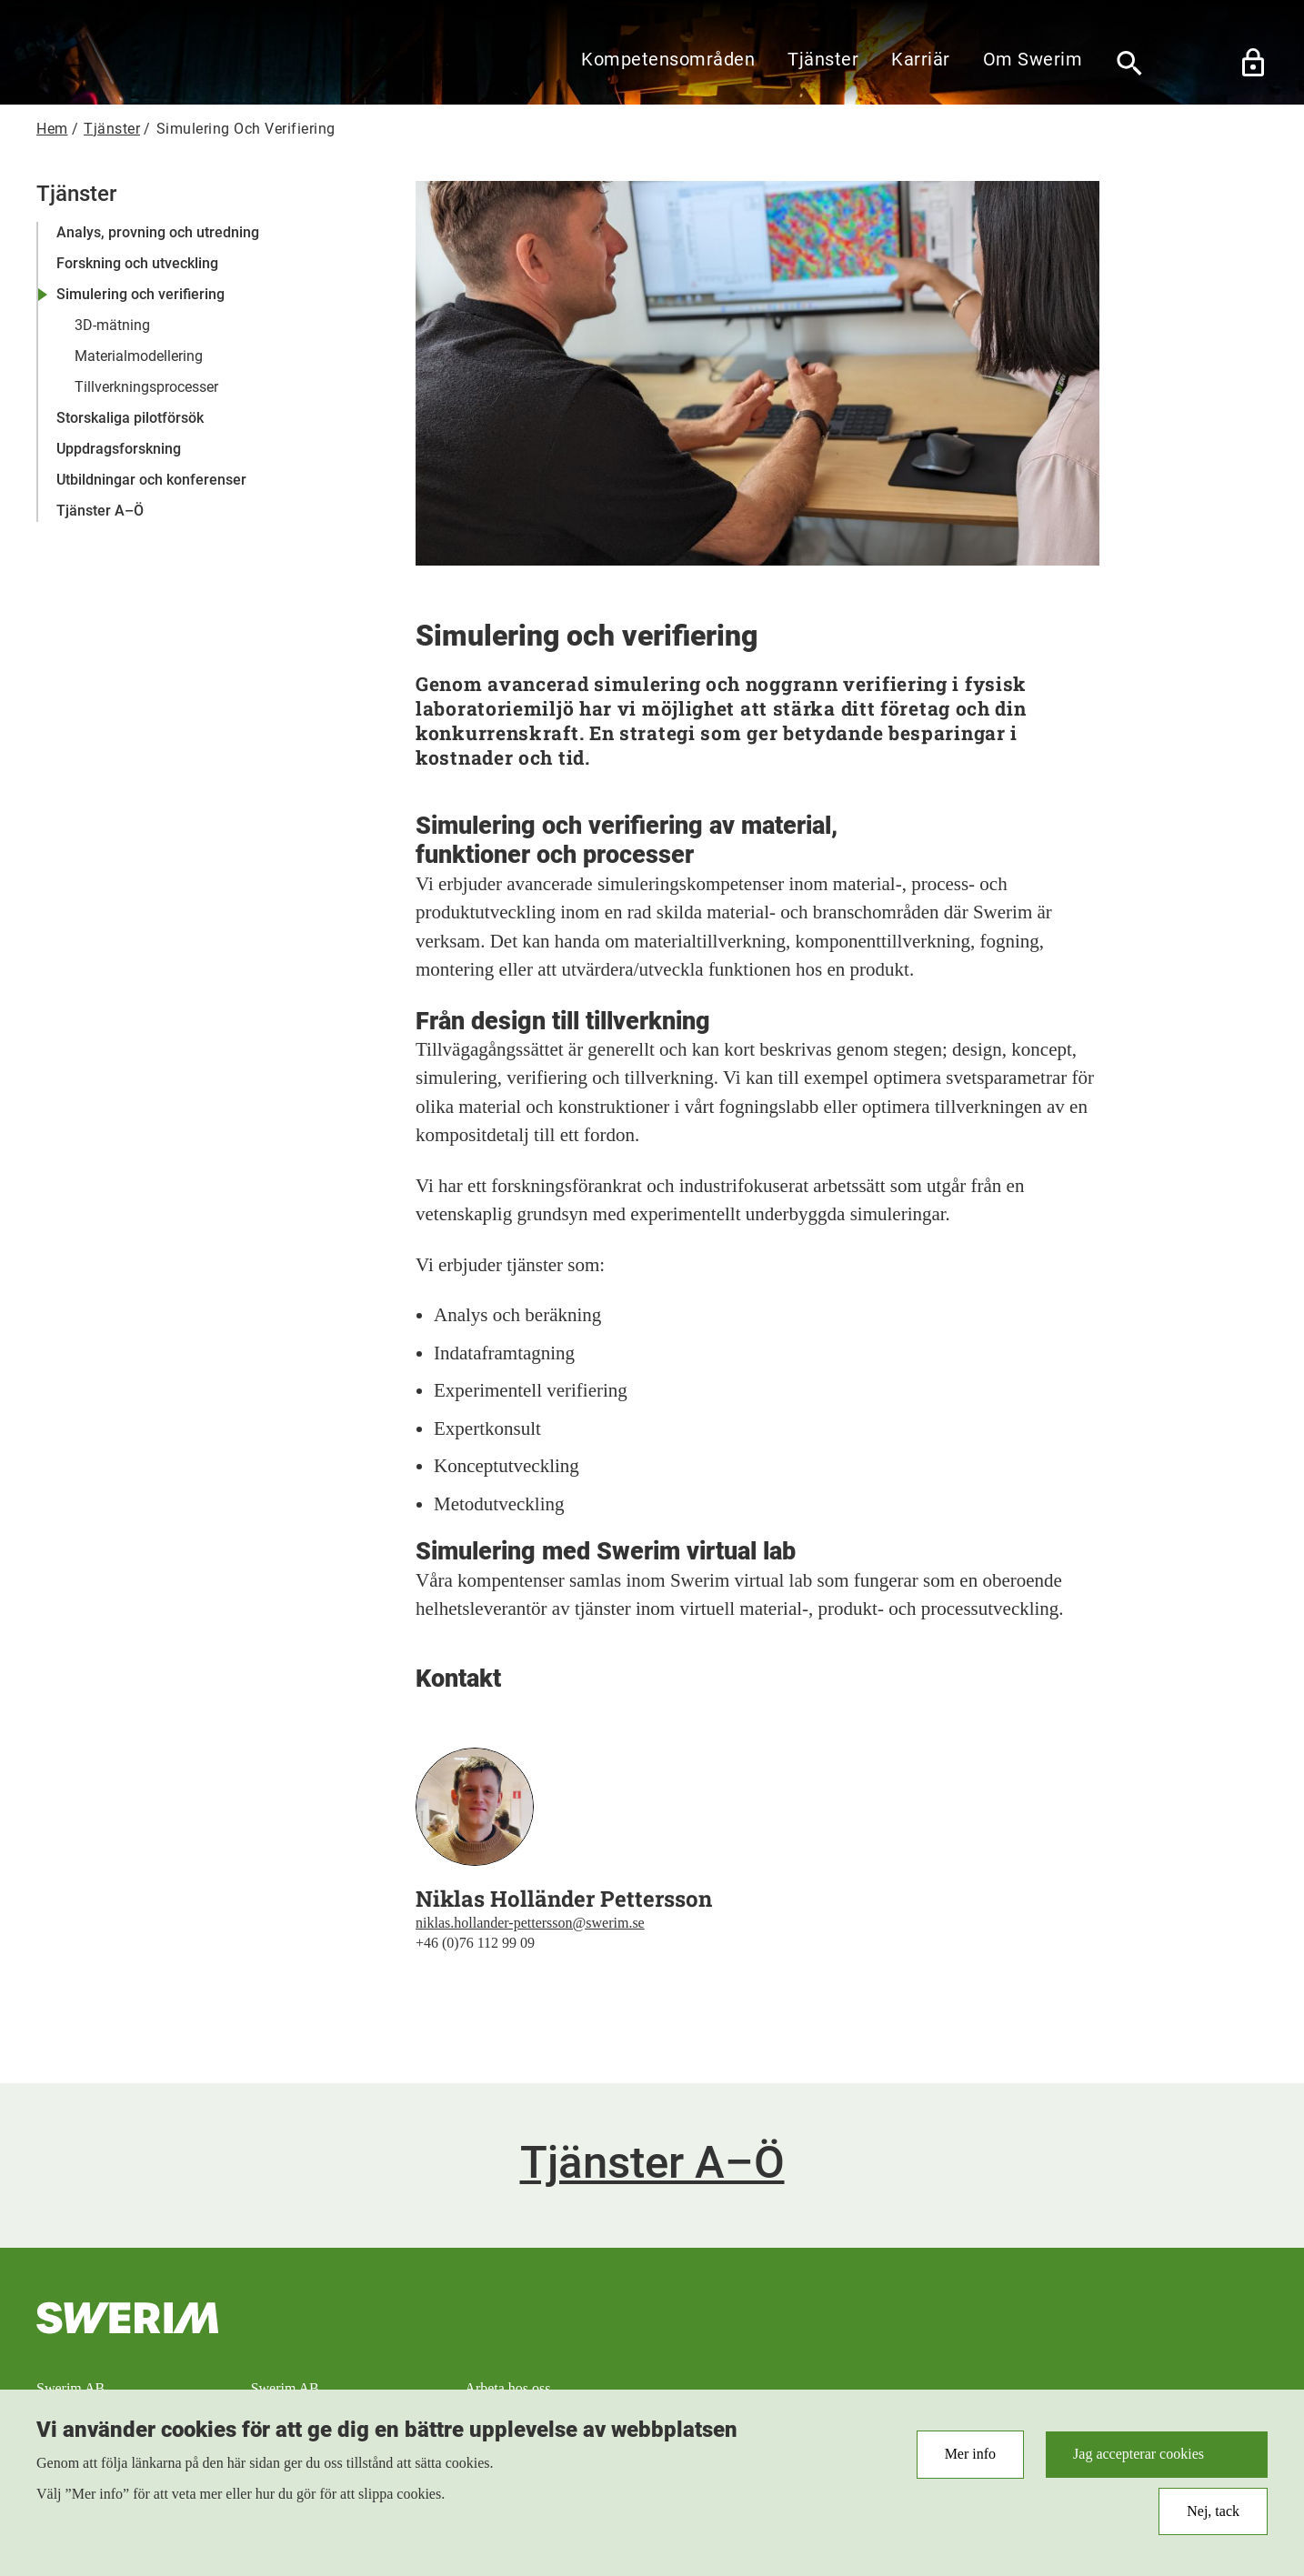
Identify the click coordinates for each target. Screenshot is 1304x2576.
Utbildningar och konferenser (151, 479)
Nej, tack (1213, 2517)
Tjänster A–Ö (100, 510)
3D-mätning (112, 325)
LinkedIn (1245, 2343)
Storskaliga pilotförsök (130, 417)
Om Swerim (1033, 59)
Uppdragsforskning (118, 448)
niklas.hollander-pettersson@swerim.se (530, 1922)
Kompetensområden (668, 59)
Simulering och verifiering (140, 294)
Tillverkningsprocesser (146, 387)
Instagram (1185, 2343)
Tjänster (822, 59)
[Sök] (1129, 62)
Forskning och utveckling (137, 263)
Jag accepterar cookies (1138, 2461)
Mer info (970, 2461)
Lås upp (1253, 62)
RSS (1125, 2343)
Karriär (920, 59)
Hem (52, 128)
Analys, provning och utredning (157, 232)
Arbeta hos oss (507, 2388)
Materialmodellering (139, 356)
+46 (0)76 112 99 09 (475, 1942)
